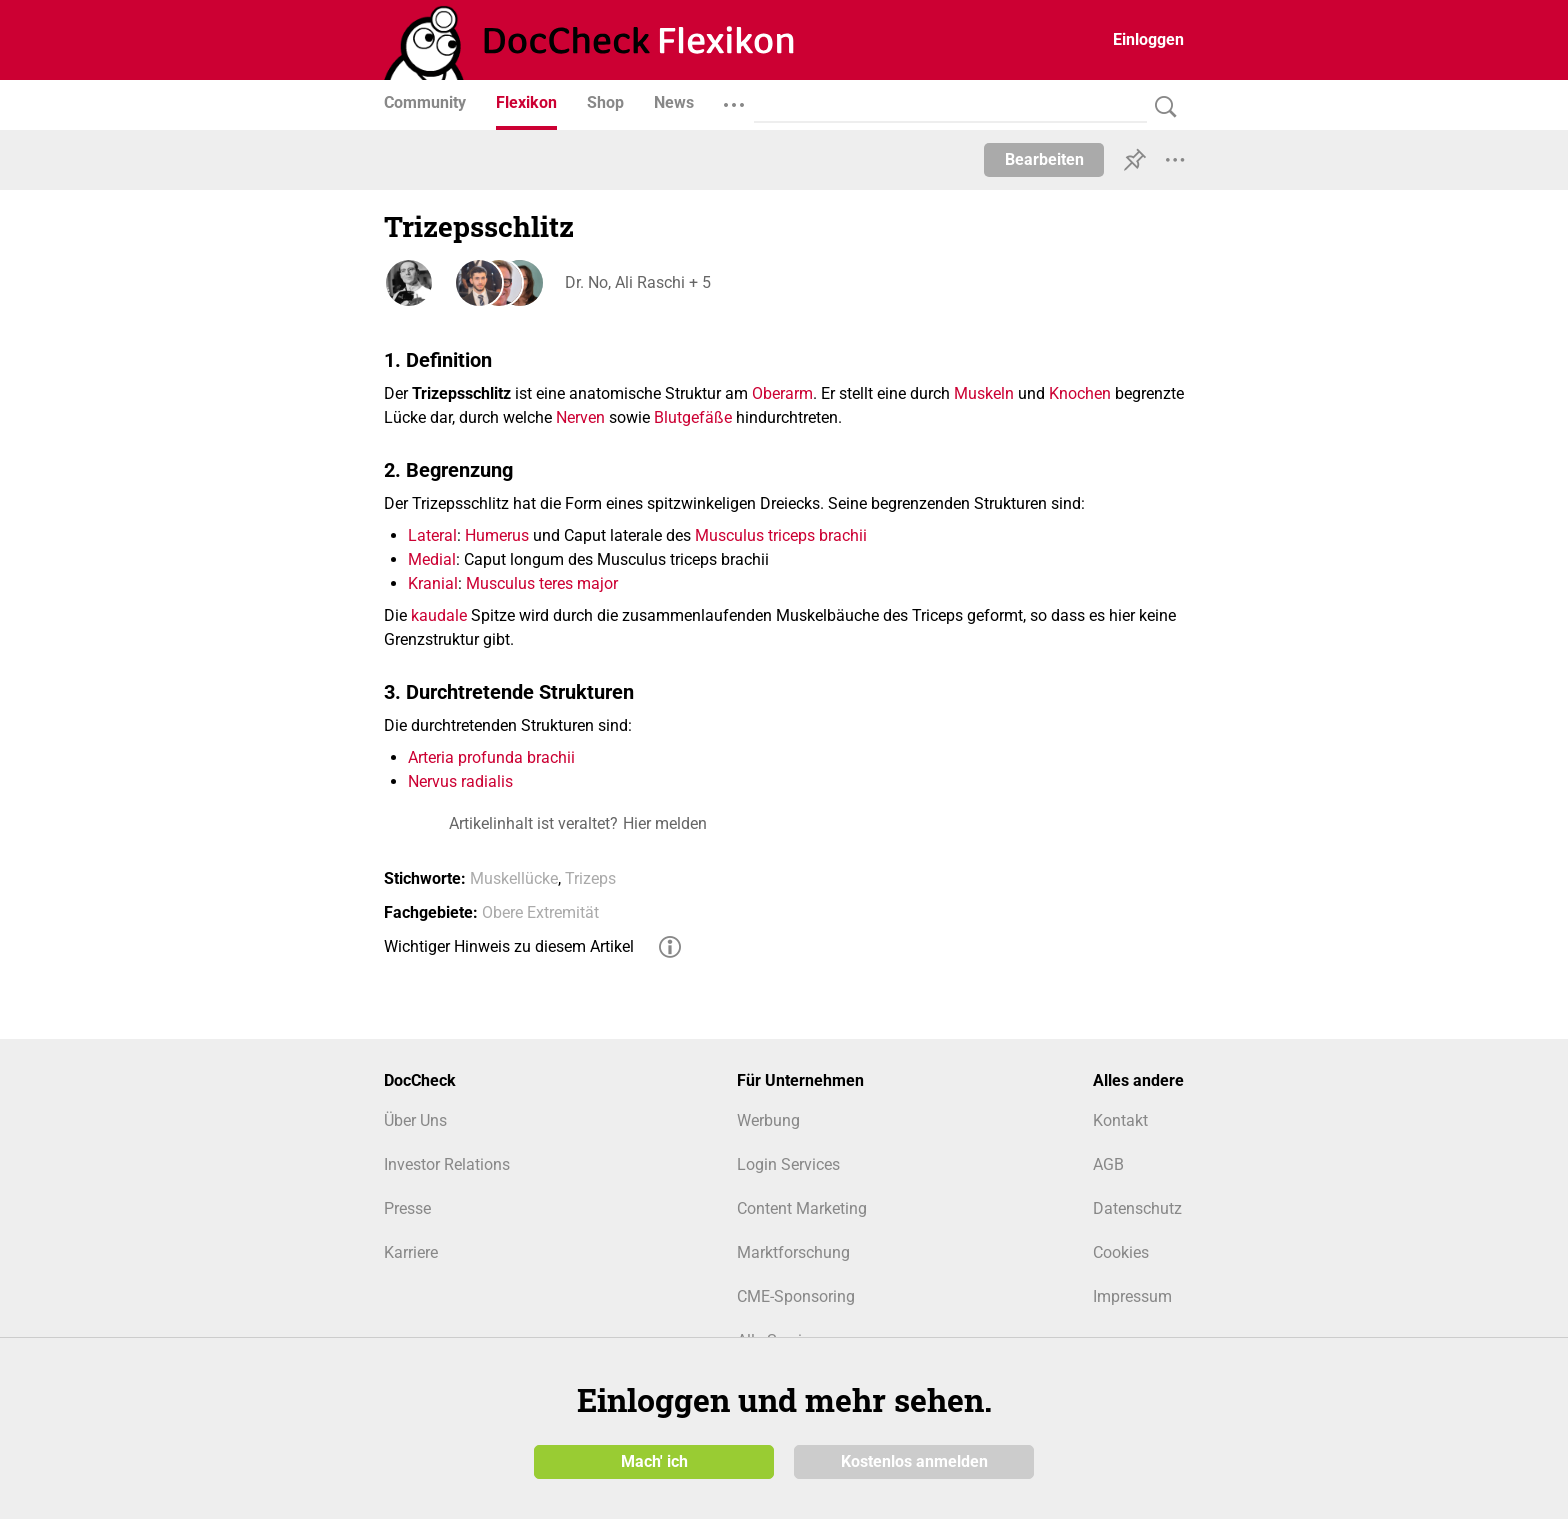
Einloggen (1148, 39)
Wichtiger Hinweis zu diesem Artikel (509, 946)
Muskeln (984, 393)
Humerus (497, 535)
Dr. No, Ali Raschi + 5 (637, 282)
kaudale (439, 615)
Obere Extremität (540, 912)
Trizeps (590, 878)
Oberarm (782, 393)
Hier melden (665, 823)
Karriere (411, 1252)
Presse (407, 1208)
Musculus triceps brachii (781, 535)
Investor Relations (447, 1164)
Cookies (1121, 1252)
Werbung (768, 1120)
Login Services (788, 1164)
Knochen (1080, 393)
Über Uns (415, 1120)
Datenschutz (1137, 1208)
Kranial (433, 583)
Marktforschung (793, 1252)
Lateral (432, 535)
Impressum (1132, 1296)
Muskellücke (514, 878)
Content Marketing (802, 1208)
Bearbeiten (1044, 159)
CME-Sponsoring (796, 1296)
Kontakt (1120, 1120)
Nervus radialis (460, 781)
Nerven (580, 417)
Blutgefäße (693, 417)
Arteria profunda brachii (491, 757)
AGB (1108, 1164)
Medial (432, 559)
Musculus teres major (542, 583)
